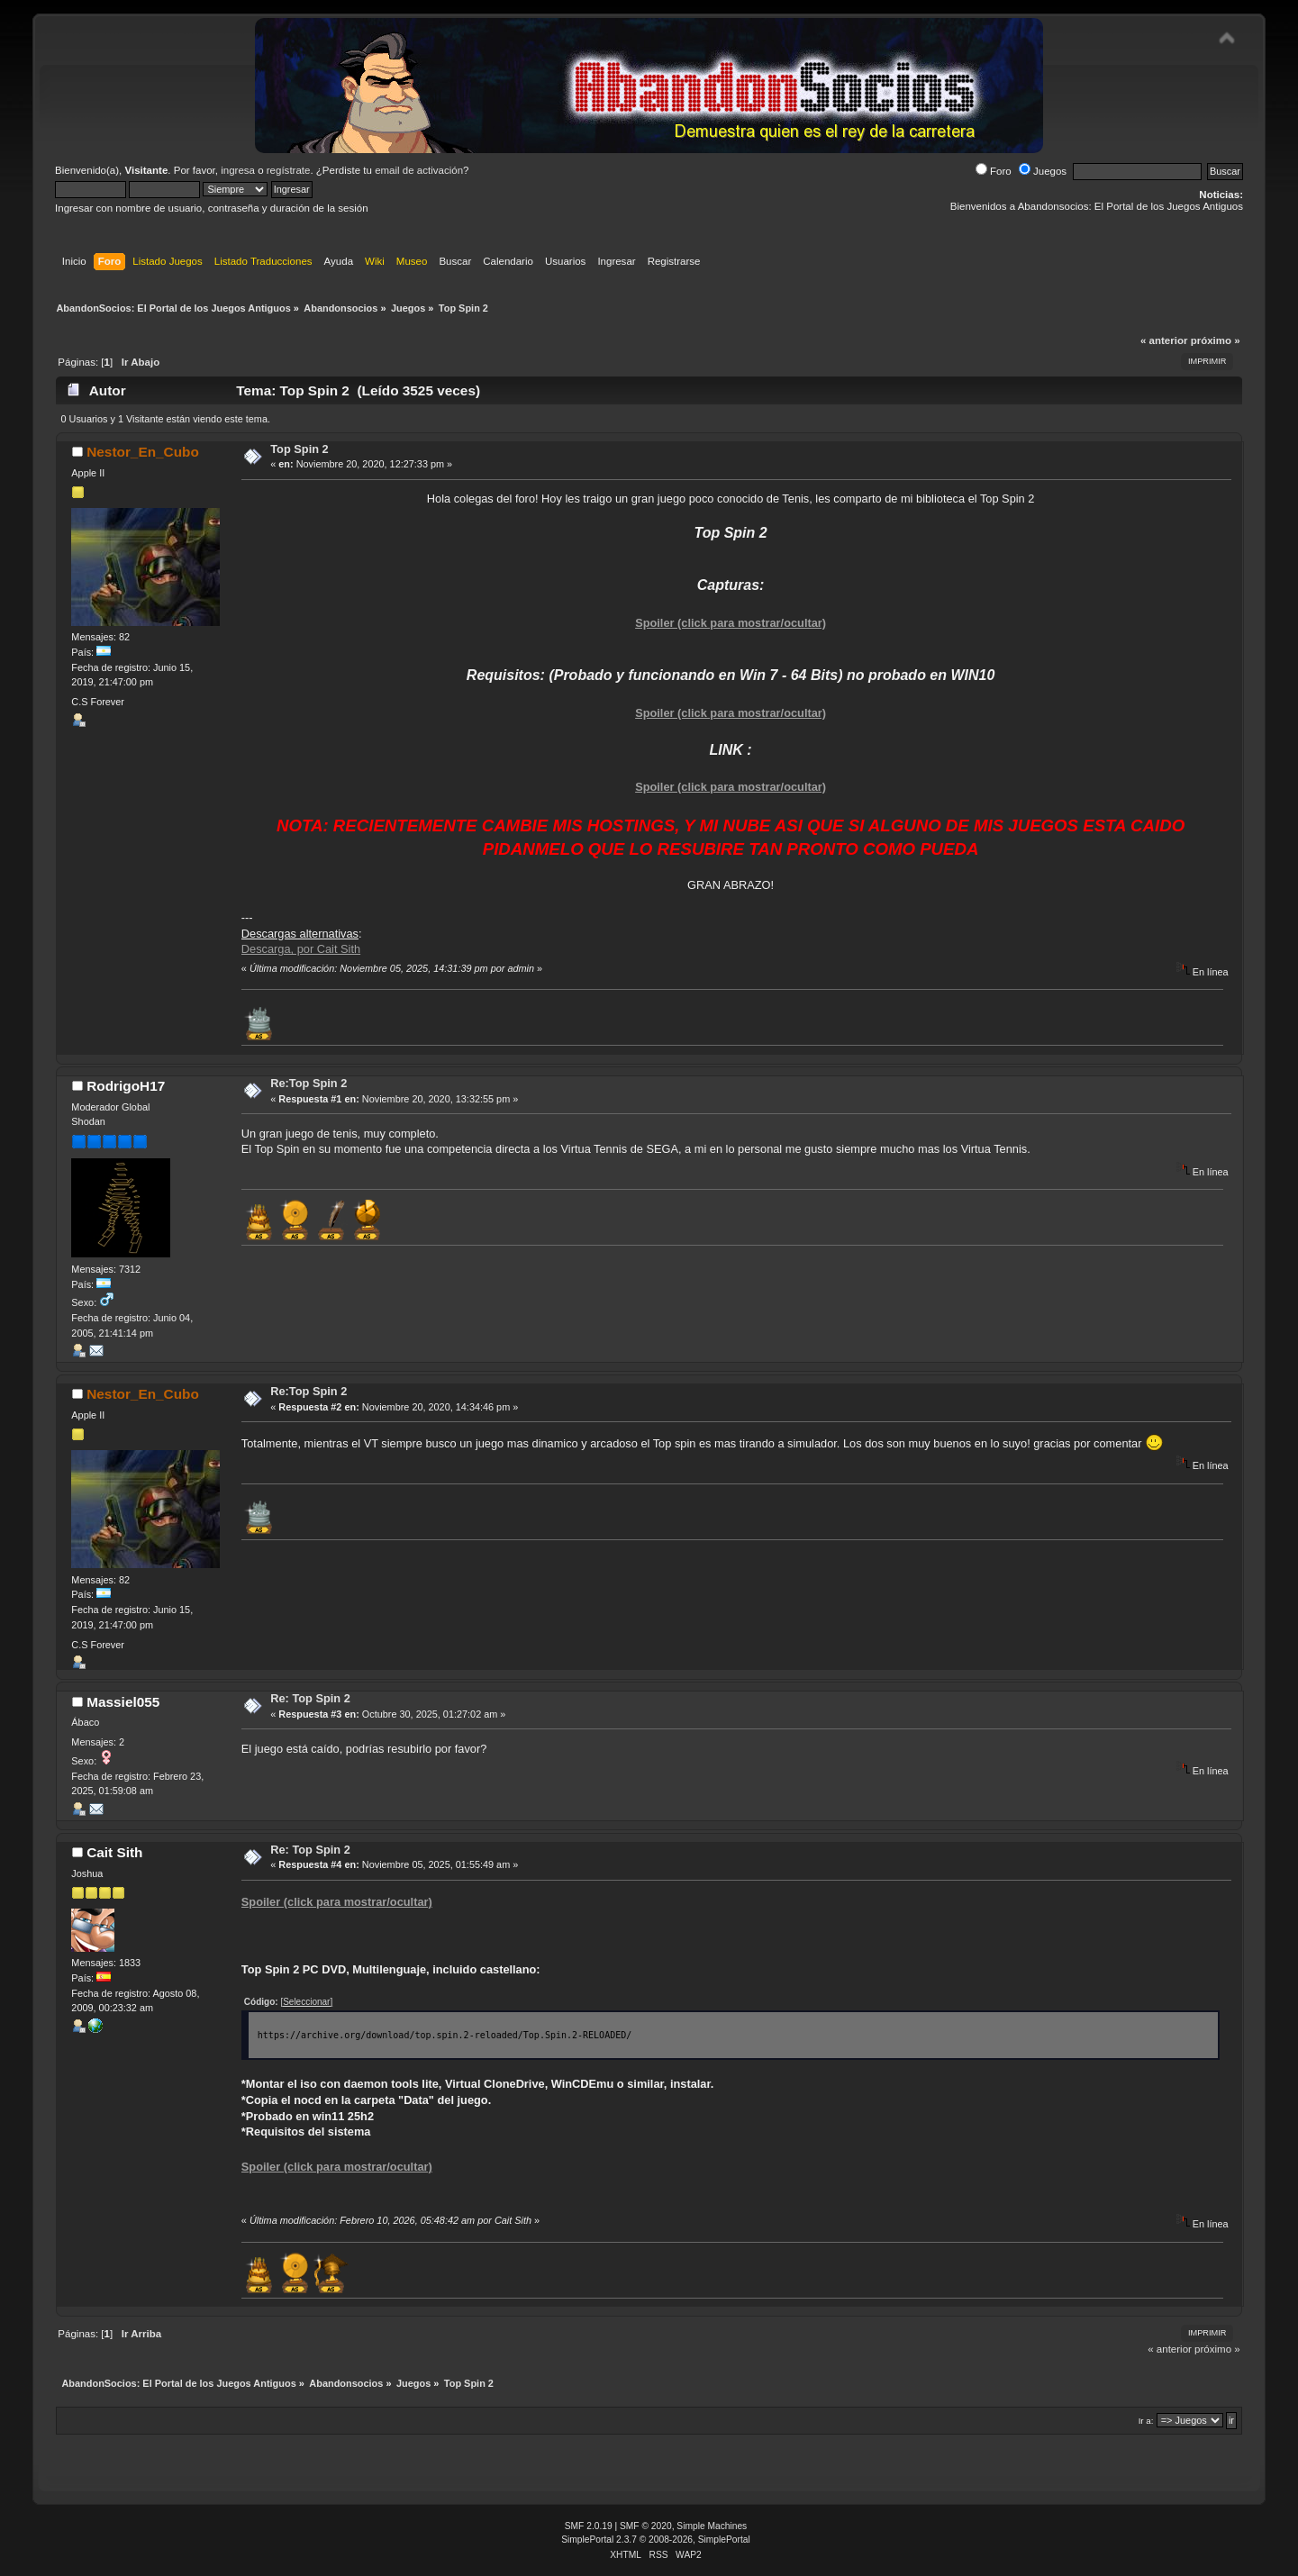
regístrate (289, 170)
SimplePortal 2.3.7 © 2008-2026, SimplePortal (655, 2539)
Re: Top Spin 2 (310, 1698)
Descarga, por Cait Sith (300, 949)
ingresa (238, 170)
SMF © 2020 (646, 2526)
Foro (994, 171)
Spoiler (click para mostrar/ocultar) (730, 623)
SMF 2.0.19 (589, 2526)
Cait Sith (114, 1852)
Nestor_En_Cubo (142, 451)
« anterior (1163, 340)
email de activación (419, 170)
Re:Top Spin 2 (308, 1083)
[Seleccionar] (306, 2002)
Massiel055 (122, 1702)
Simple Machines (711, 2526)
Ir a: (1146, 2421)
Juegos (1043, 171)
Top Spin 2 (299, 449)
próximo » (1215, 340)
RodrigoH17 (125, 1085)
